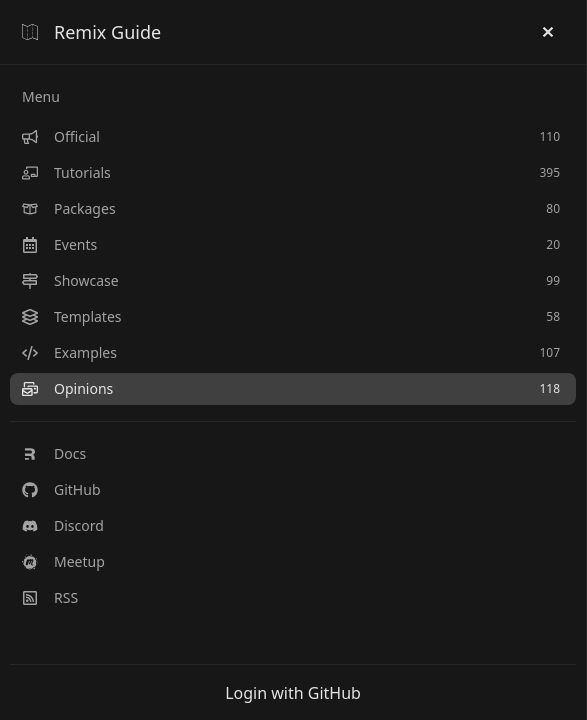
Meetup (63, 561)
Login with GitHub (293, 693)
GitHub (61, 489)
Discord (63, 525)
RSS (50, 597)
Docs (54, 453)
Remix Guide (91, 32)
